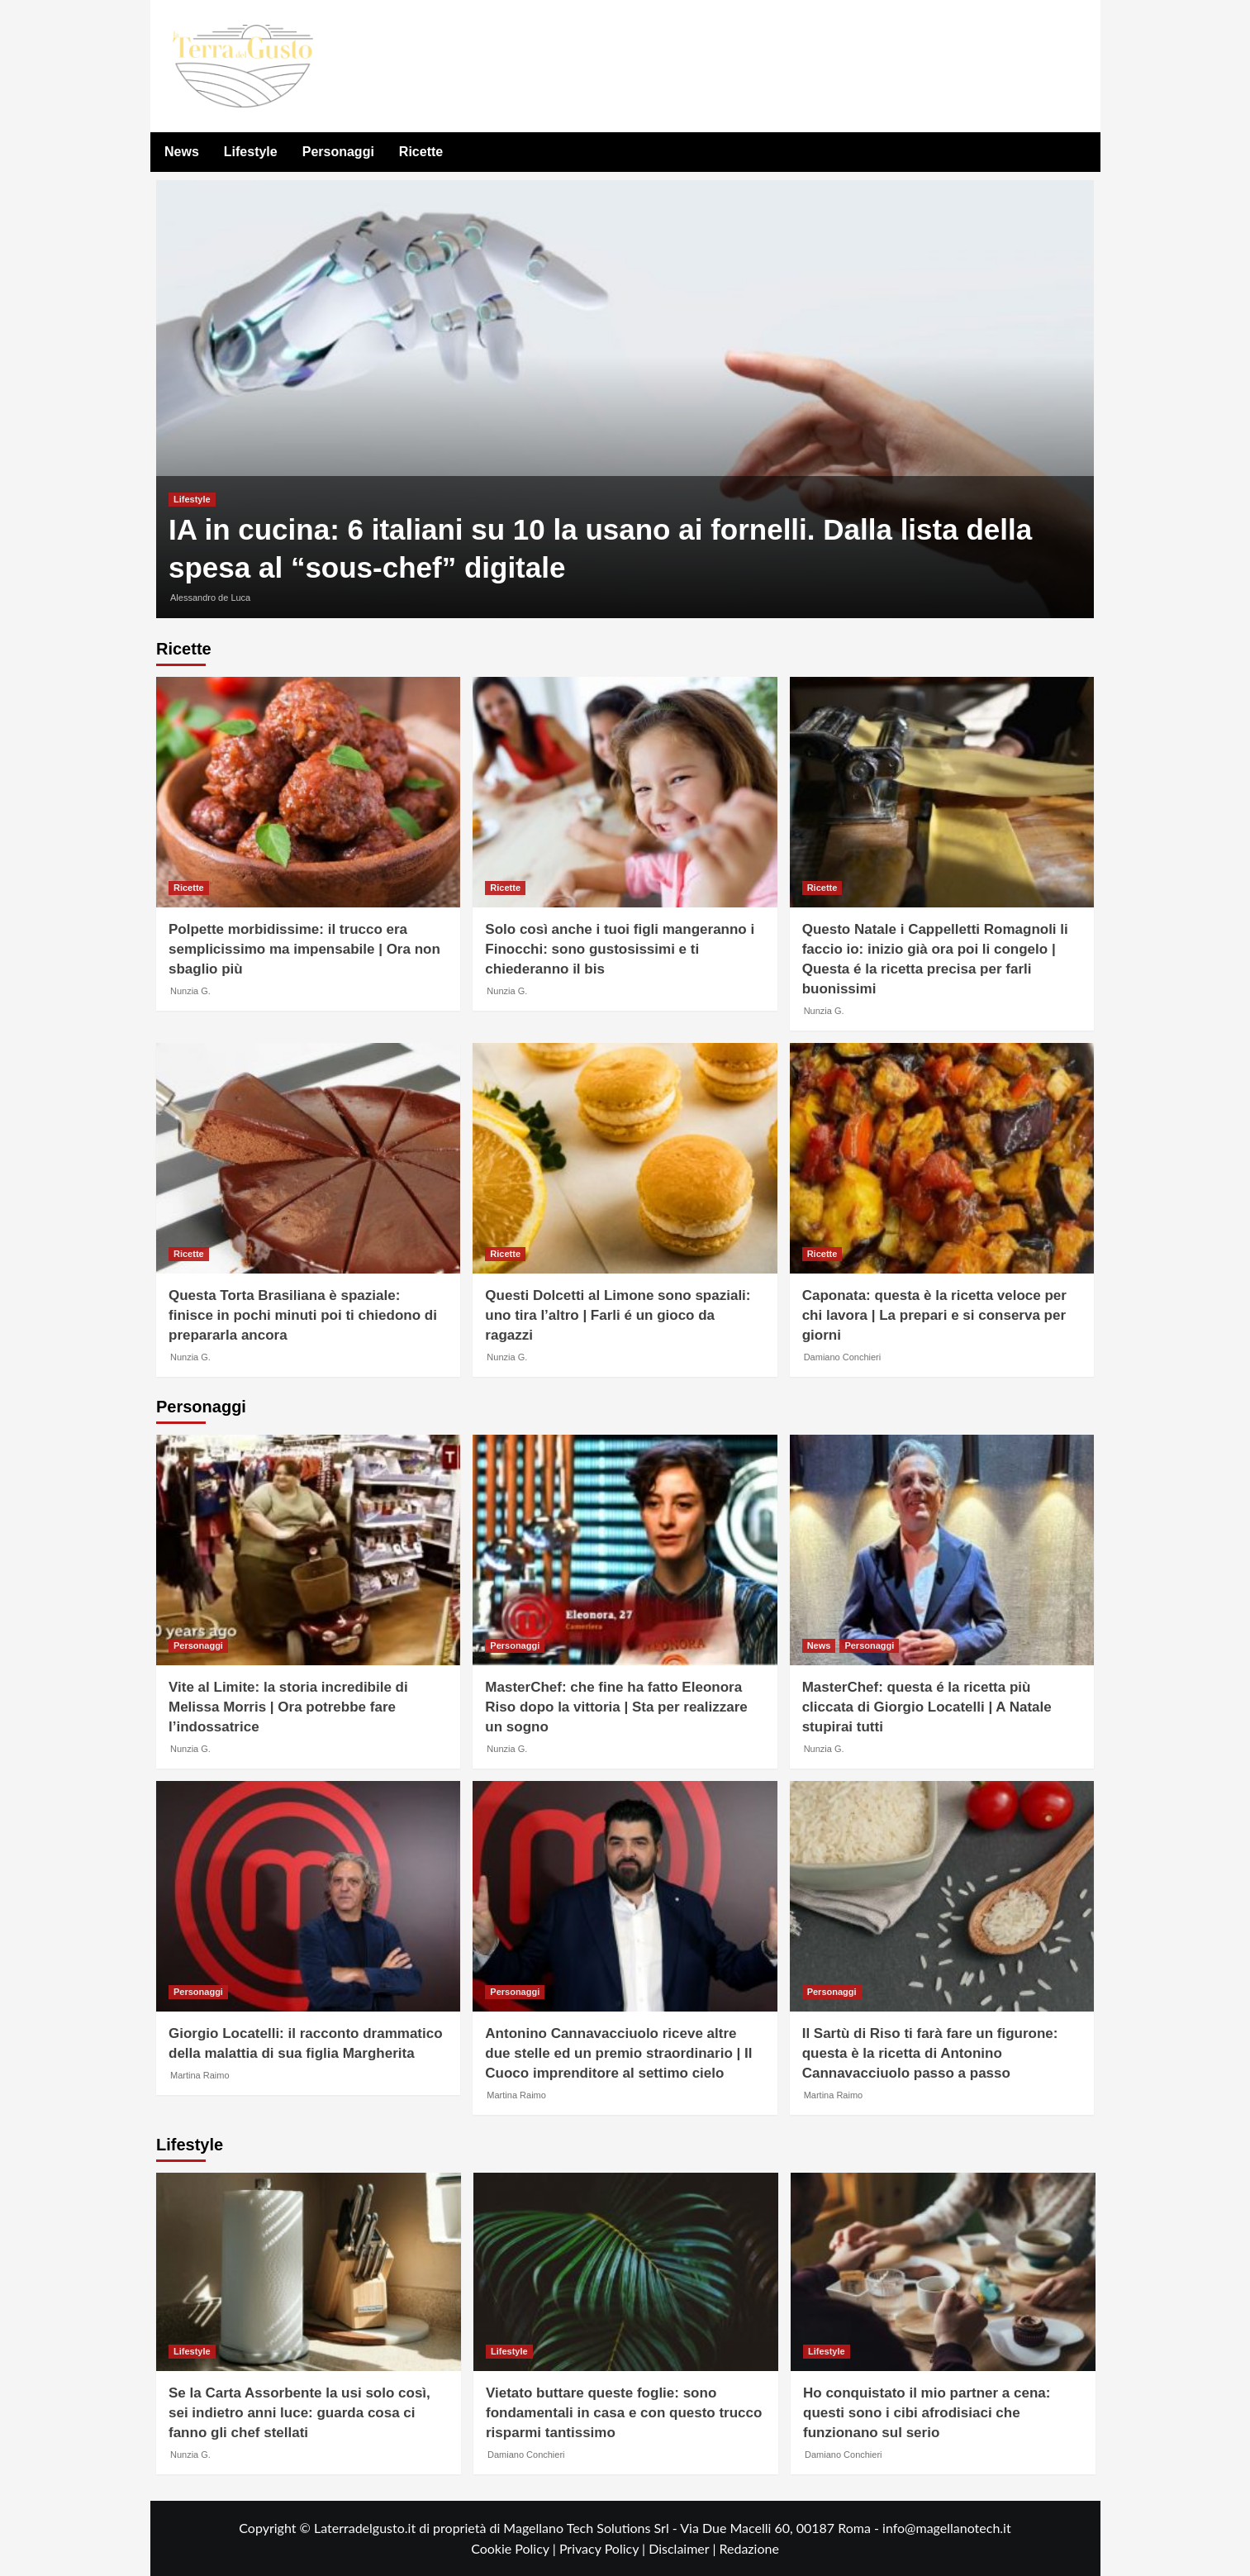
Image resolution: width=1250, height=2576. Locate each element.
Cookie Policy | (515, 2548)
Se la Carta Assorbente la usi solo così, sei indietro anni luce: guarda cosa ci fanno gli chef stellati (299, 2412)
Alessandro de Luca (210, 597)
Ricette (421, 152)
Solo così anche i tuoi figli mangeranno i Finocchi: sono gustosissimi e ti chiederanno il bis (619, 949)
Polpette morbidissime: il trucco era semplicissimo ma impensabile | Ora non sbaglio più (304, 949)
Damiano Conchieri (843, 1357)
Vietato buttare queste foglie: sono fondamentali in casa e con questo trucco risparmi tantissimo (624, 2412)
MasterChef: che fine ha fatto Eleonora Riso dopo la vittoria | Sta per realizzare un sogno (616, 1707)
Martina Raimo (200, 2075)
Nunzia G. (190, 991)
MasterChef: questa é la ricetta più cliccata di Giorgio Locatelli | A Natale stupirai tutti (927, 1707)
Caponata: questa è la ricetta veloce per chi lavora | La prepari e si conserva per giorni (934, 1315)
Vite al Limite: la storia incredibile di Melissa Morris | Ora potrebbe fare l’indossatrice (288, 1707)
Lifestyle (251, 152)
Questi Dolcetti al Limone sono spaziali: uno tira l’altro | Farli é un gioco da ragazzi (617, 1315)
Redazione (748, 2548)
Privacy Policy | (604, 2548)
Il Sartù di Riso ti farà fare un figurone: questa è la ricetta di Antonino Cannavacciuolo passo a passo (930, 2053)
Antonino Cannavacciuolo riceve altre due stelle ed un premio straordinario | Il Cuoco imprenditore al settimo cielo (618, 2053)
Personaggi (338, 152)
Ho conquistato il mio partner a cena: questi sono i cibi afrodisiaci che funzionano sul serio (926, 2412)
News (181, 152)
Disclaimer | (684, 2548)
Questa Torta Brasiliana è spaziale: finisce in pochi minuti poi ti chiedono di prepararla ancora (303, 1315)
